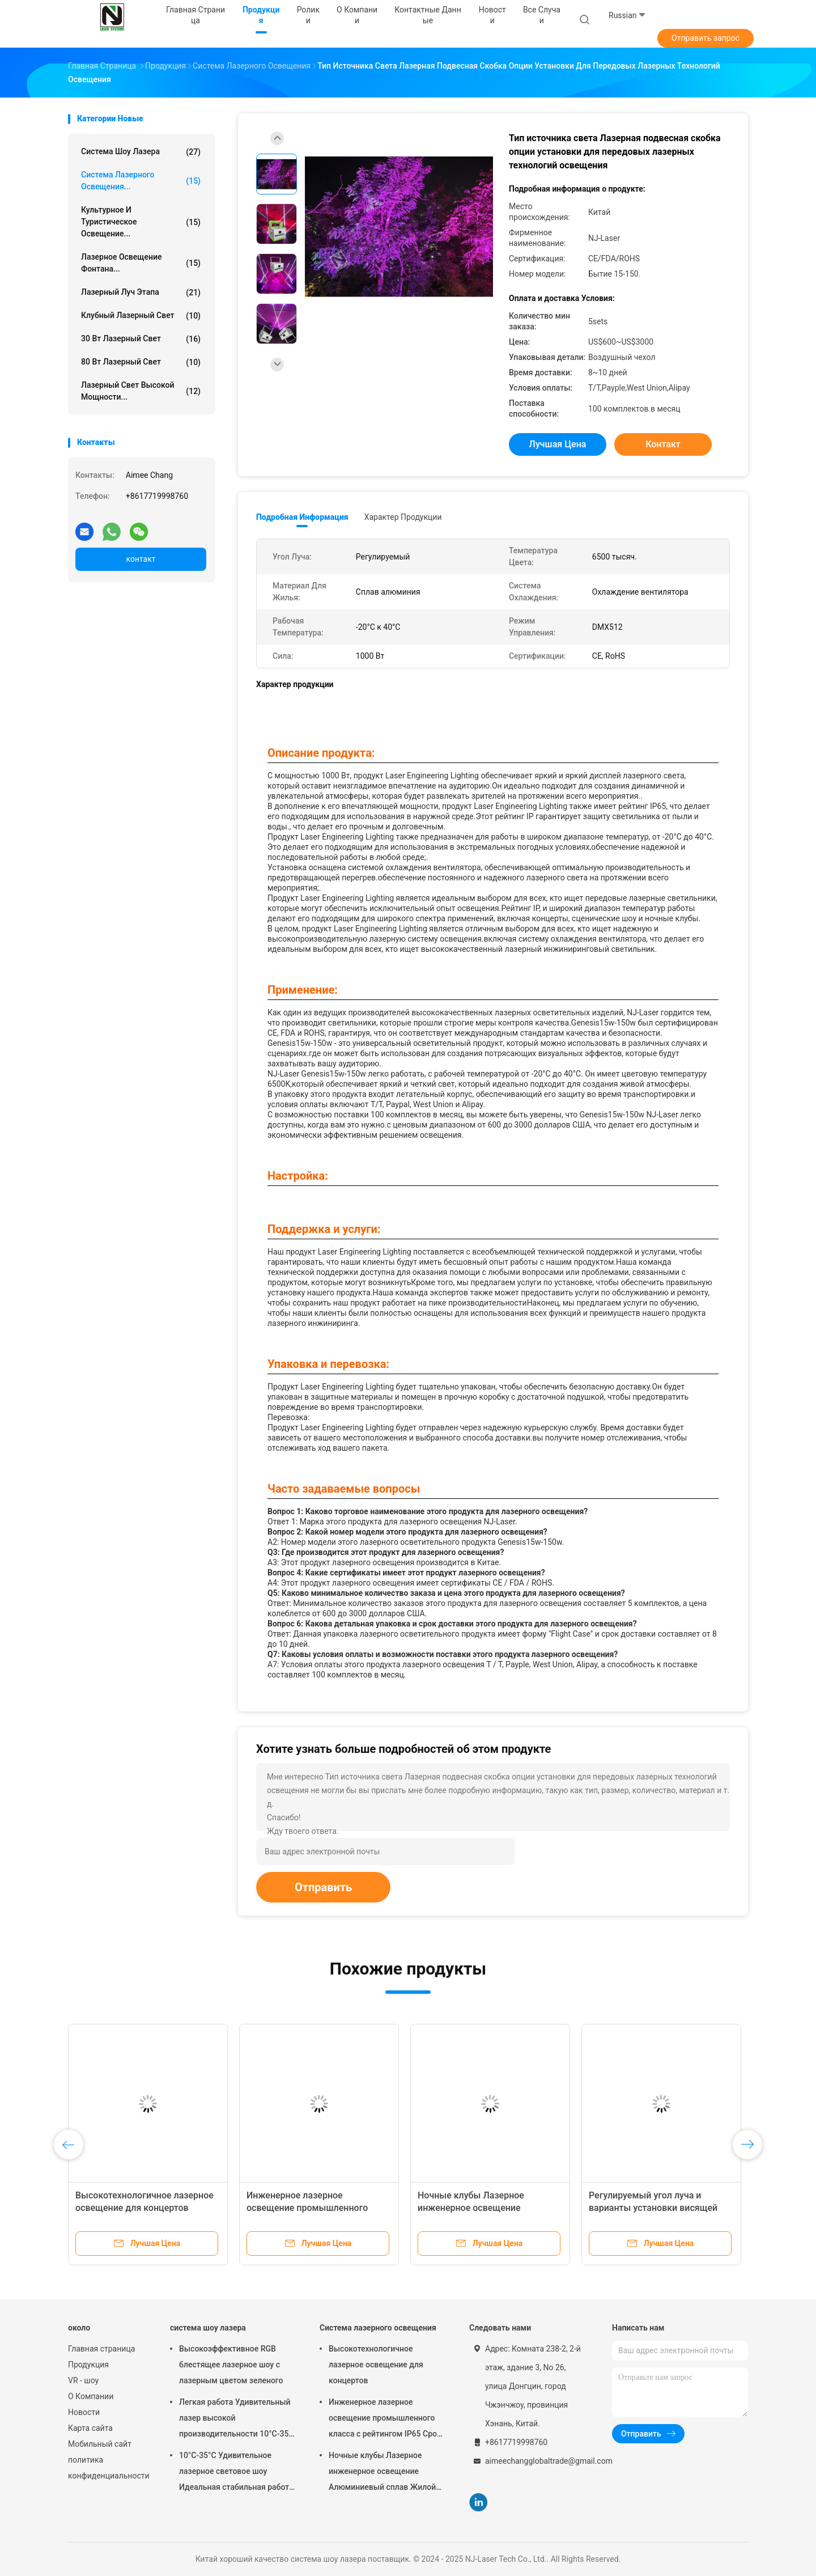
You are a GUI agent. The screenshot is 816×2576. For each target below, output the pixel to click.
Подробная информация (302, 517)
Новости (84, 2412)
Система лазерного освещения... (141, 180)
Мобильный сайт (99, 2443)
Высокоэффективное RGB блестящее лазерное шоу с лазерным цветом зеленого (231, 2364)
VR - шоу (83, 2380)
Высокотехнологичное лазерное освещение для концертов (376, 2364)
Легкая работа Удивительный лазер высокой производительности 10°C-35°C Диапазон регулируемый (238, 2419)
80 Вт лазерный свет (141, 362)
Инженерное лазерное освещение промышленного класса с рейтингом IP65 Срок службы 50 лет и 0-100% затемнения (385, 2419)
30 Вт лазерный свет (141, 339)
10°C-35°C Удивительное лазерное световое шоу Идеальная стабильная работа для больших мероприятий (236, 2473)
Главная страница (101, 2348)
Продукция (88, 2364)
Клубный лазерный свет (141, 315)
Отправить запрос (706, 38)
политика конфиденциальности (107, 2467)
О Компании (90, 2396)
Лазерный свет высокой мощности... (141, 390)
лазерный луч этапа (141, 292)
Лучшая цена (557, 444)
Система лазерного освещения (378, 2327)
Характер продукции (403, 517)
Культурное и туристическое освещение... (141, 221)
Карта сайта (90, 2428)
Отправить (323, 1887)
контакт (140, 559)
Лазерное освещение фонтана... (141, 262)
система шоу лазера (141, 152)
